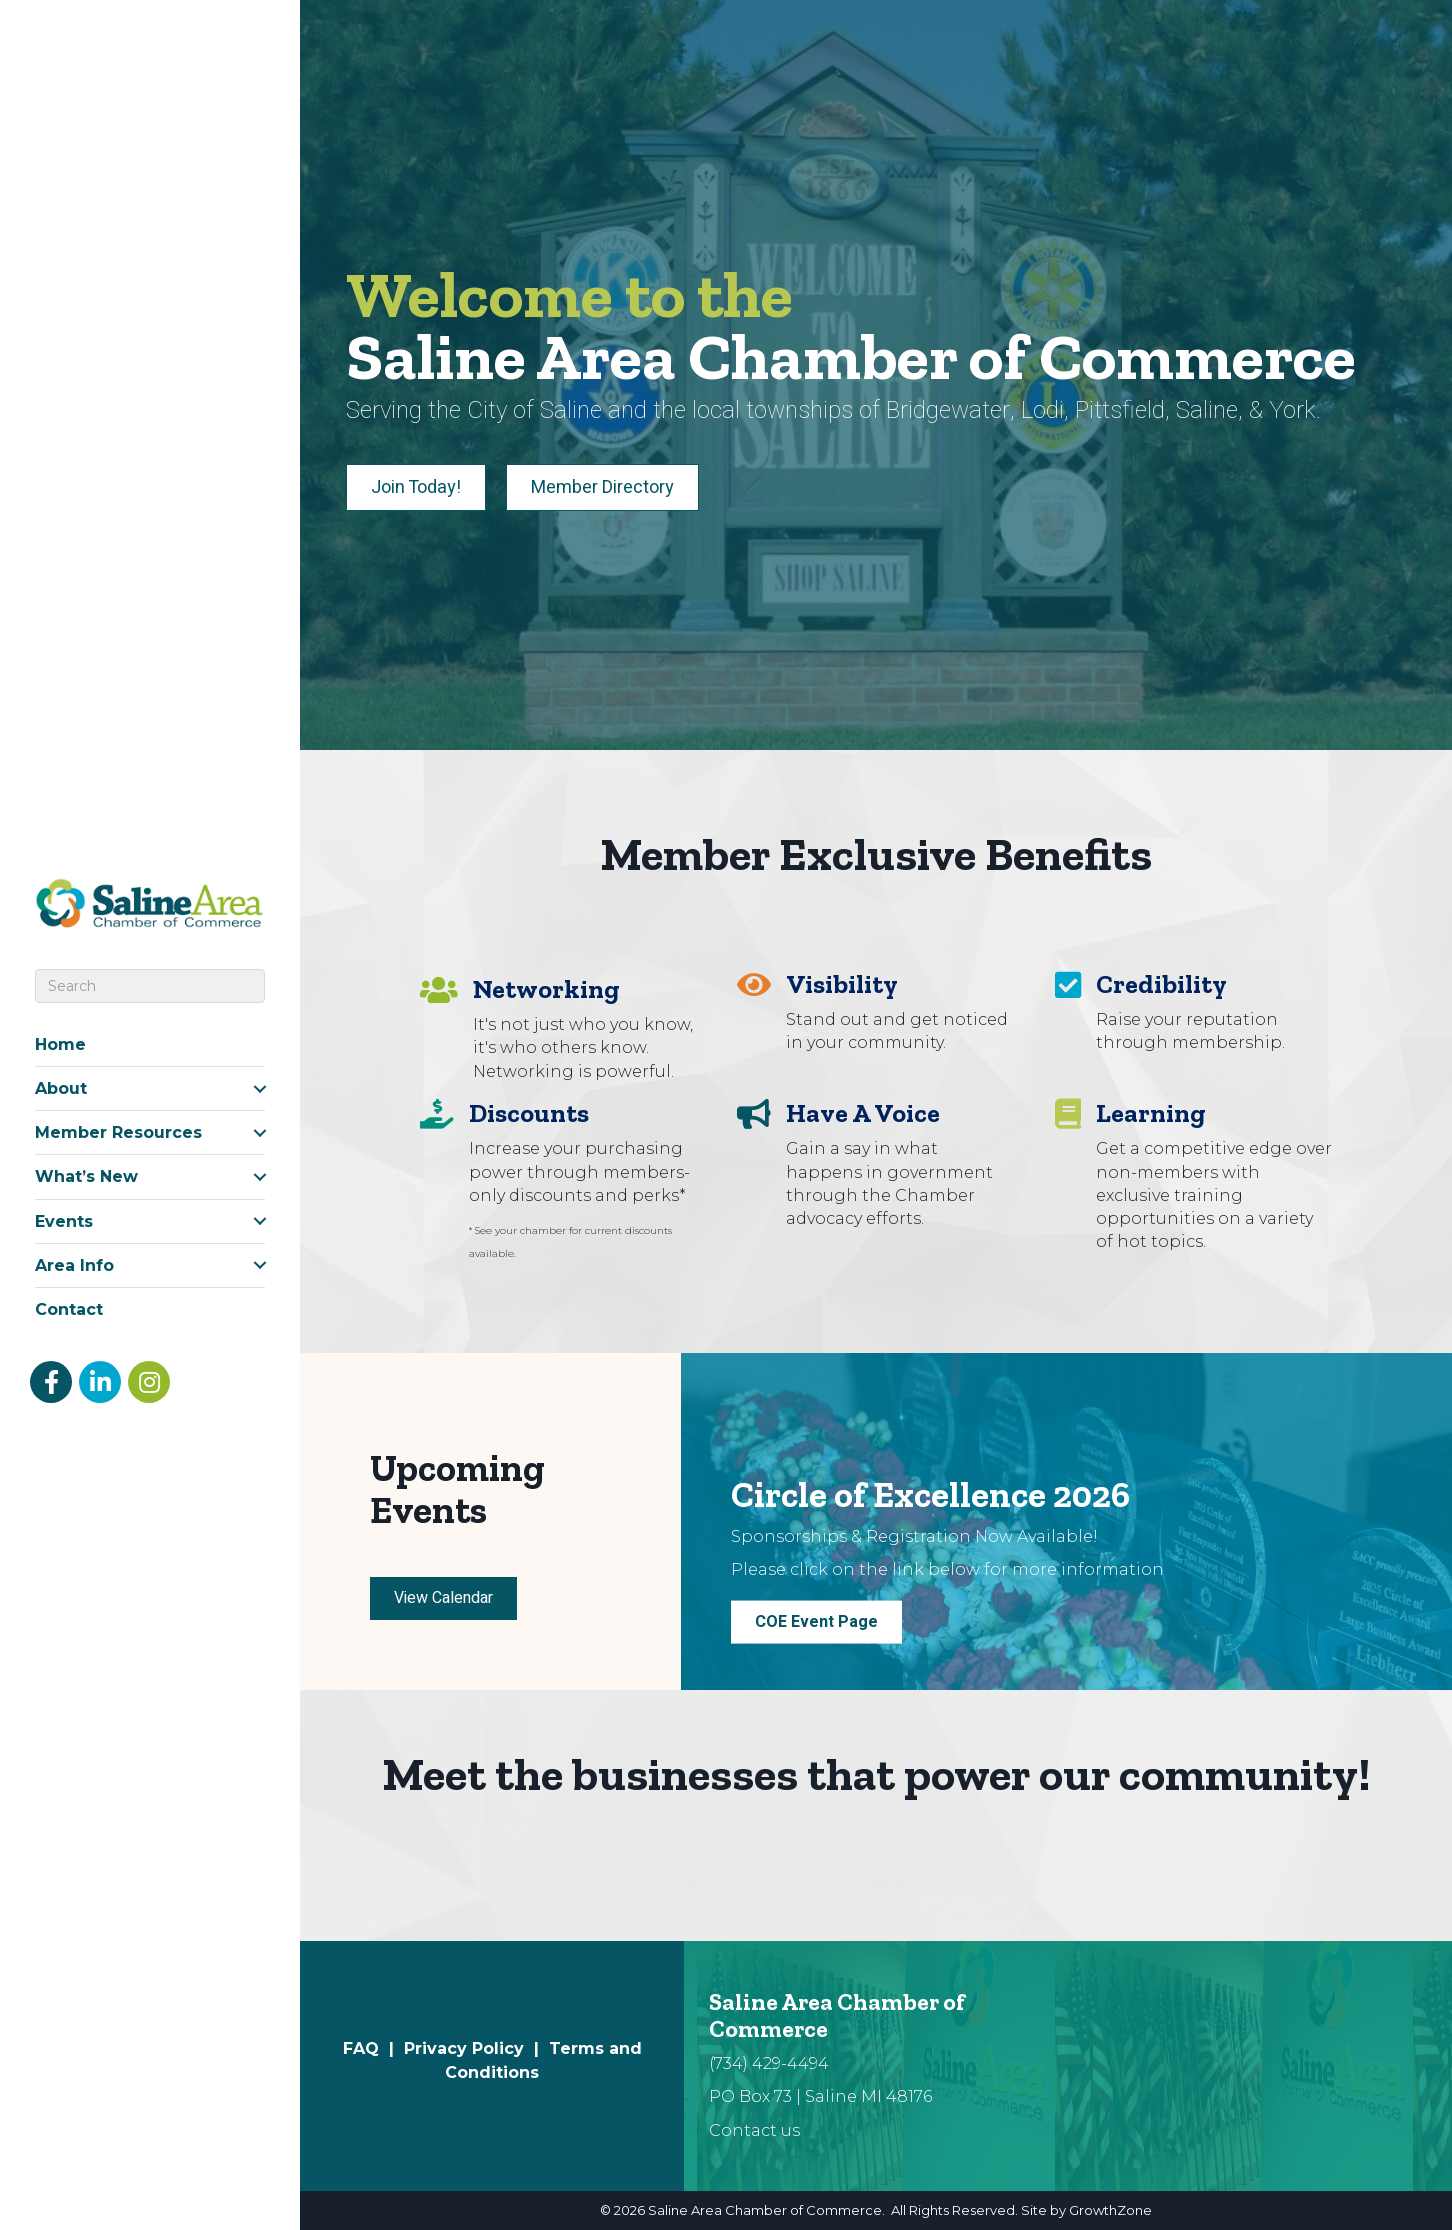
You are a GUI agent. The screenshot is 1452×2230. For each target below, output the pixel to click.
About (61, 1088)
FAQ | (373, 2048)
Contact (69, 1309)
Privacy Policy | (476, 2048)
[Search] (150, 986)
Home (60, 1044)
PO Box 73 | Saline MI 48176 (820, 2096)
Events (64, 1221)
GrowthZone (1110, 2210)
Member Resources (118, 1132)
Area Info (74, 1265)
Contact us (754, 2130)
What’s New (86, 1176)
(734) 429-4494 (769, 2063)
